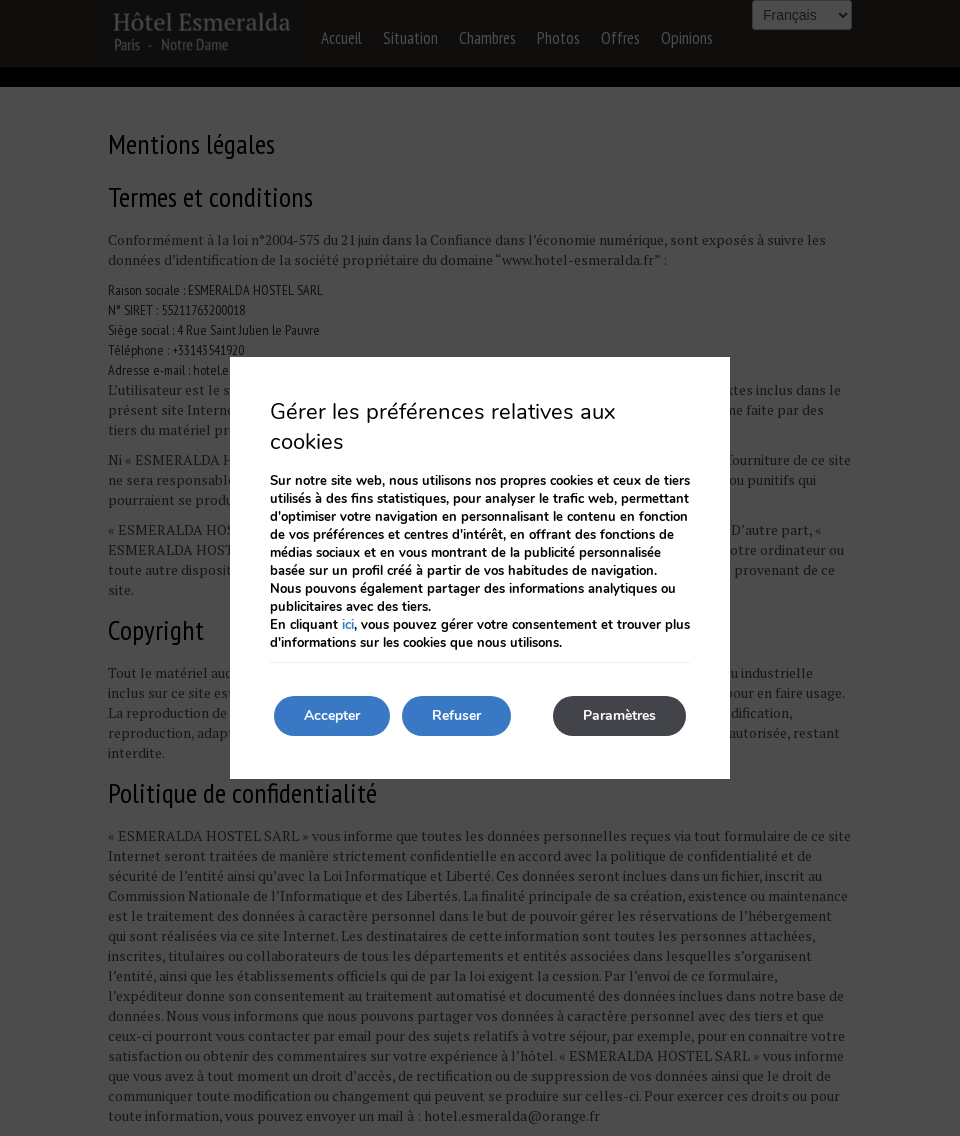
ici (348, 625)
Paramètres (619, 715)
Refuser (456, 715)
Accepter (332, 715)
